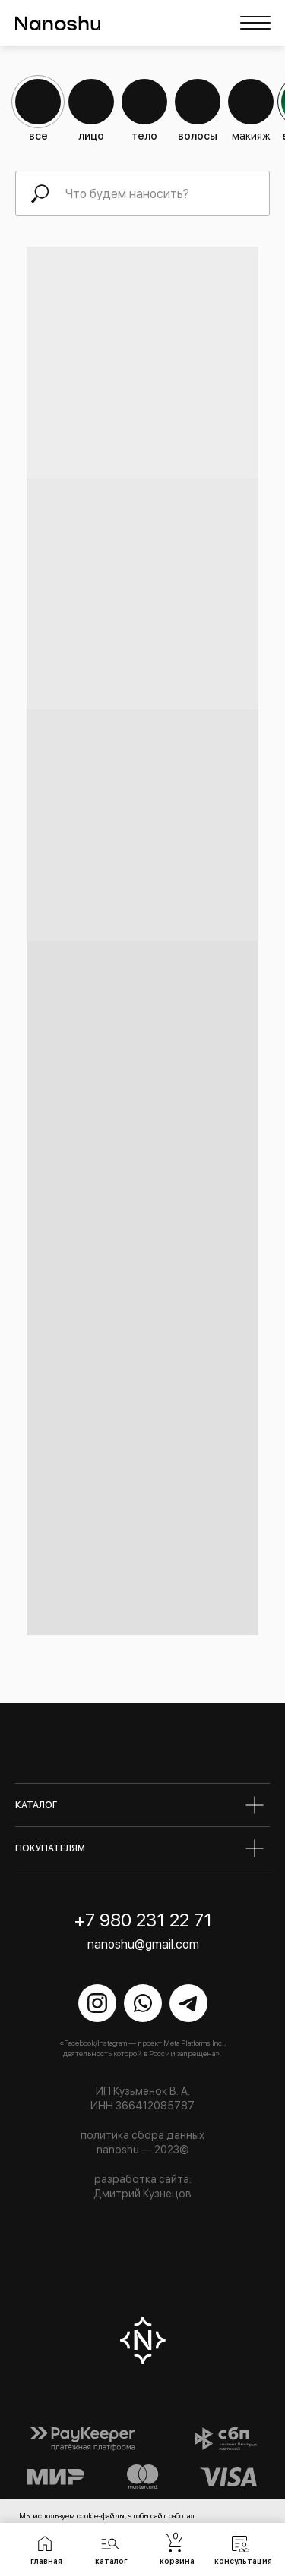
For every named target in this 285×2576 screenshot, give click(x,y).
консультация (243, 2560)
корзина (177, 2560)
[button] (110, 2543)
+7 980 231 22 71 (143, 1920)
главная (46, 2560)
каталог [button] (111, 2560)
